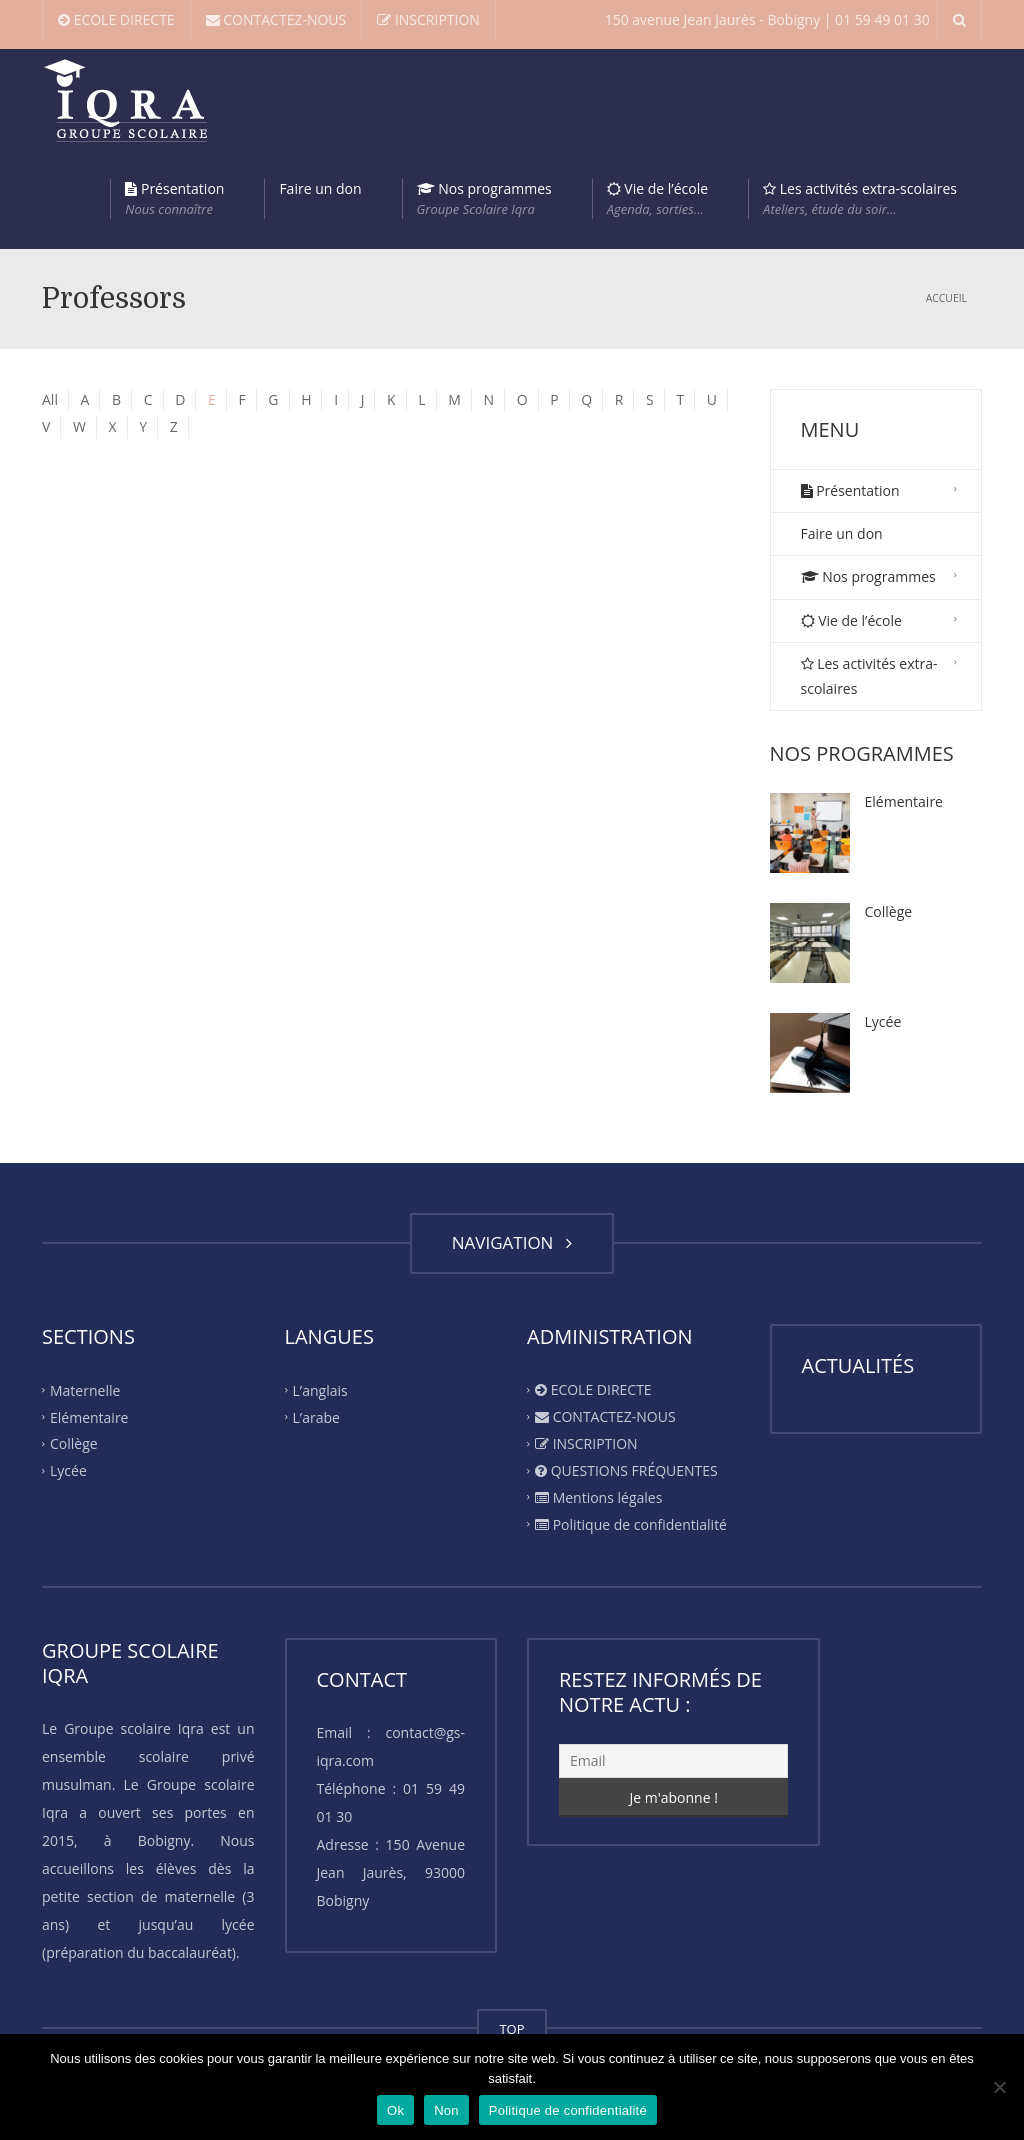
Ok (395, 2110)
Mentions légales (598, 1497)
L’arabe (316, 1416)
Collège (889, 911)
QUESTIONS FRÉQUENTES (626, 1470)
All (50, 399)
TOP (511, 2029)
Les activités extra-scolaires (860, 199)
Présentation (174, 199)
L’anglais (320, 1389)
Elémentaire (904, 801)
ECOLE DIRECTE (116, 19)
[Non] (999, 2087)
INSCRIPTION (428, 19)
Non (446, 2110)
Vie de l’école (657, 199)
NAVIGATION (512, 1242)
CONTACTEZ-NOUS (276, 19)
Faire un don (320, 188)
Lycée (883, 1021)
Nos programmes (484, 199)
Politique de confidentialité (631, 1524)
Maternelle (85, 1389)
